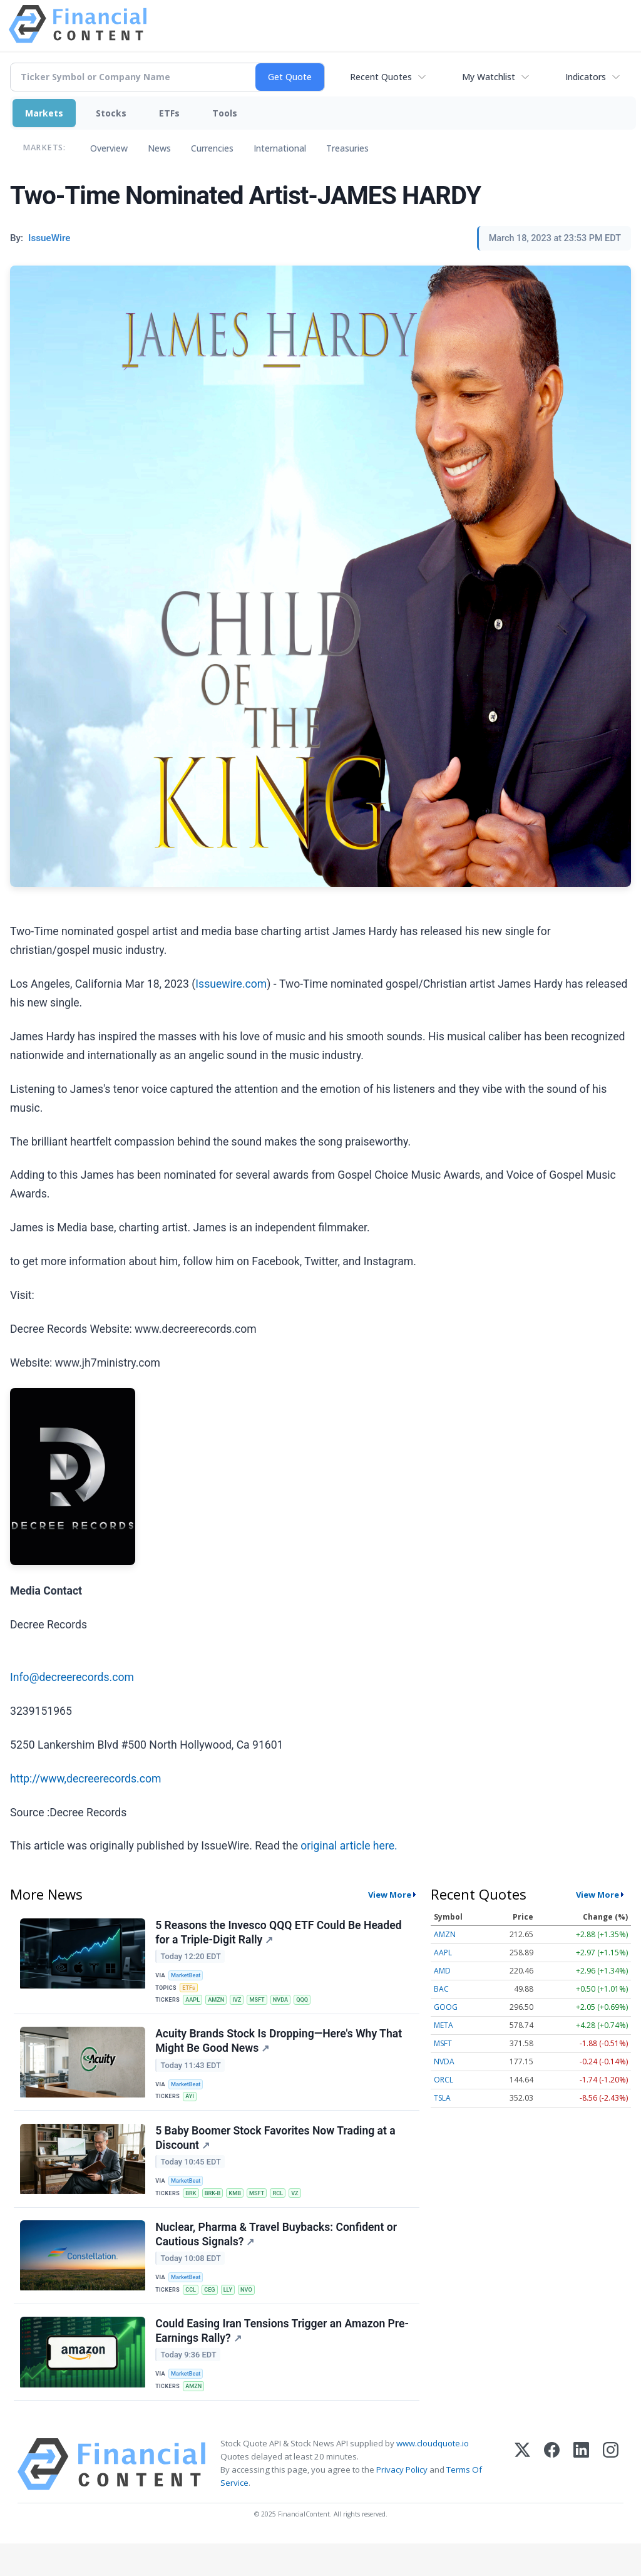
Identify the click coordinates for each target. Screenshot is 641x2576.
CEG (212, 2312)
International (280, 148)
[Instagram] (610, 2497)
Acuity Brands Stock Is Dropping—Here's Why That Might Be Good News (279, 2049)
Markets (44, 113)
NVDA (289, 2004)
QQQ (313, 2004)
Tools (224, 113)
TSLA (442, 2097)
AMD (442, 1970)
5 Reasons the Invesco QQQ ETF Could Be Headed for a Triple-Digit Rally (279, 1933)
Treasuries (347, 148)
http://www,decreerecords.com (85, 1778)
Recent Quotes (381, 77)
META (443, 2025)
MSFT (264, 2004)
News (159, 148)
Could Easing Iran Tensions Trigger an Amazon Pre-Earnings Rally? (283, 2357)
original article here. (348, 1845)
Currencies (212, 148)
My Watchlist (488, 77)
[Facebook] (552, 2497)
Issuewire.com (231, 984)
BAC (441, 1989)
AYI (191, 2107)
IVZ (242, 2004)
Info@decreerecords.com (72, 1677)
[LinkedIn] (581, 2497)
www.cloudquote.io (432, 2475)
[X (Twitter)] (522, 2497)
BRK (192, 2209)
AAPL (194, 2004)
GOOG (446, 2007)
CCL (192, 2312)
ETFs (169, 113)
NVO (253, 2312)
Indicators (585, 77)
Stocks (111, 113)
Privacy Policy (402, 2502)
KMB (240, 2209)
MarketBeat (188, 1976)
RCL (286, 2209)
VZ (305, 2209)
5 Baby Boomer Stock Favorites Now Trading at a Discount (276, 2152)
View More (389, 1894)
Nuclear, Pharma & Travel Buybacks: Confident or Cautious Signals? (277, 2255)
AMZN (220, 2004)
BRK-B (216, 2209)
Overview (109, 148)
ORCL (443, 2079)
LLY (232, 2312)
